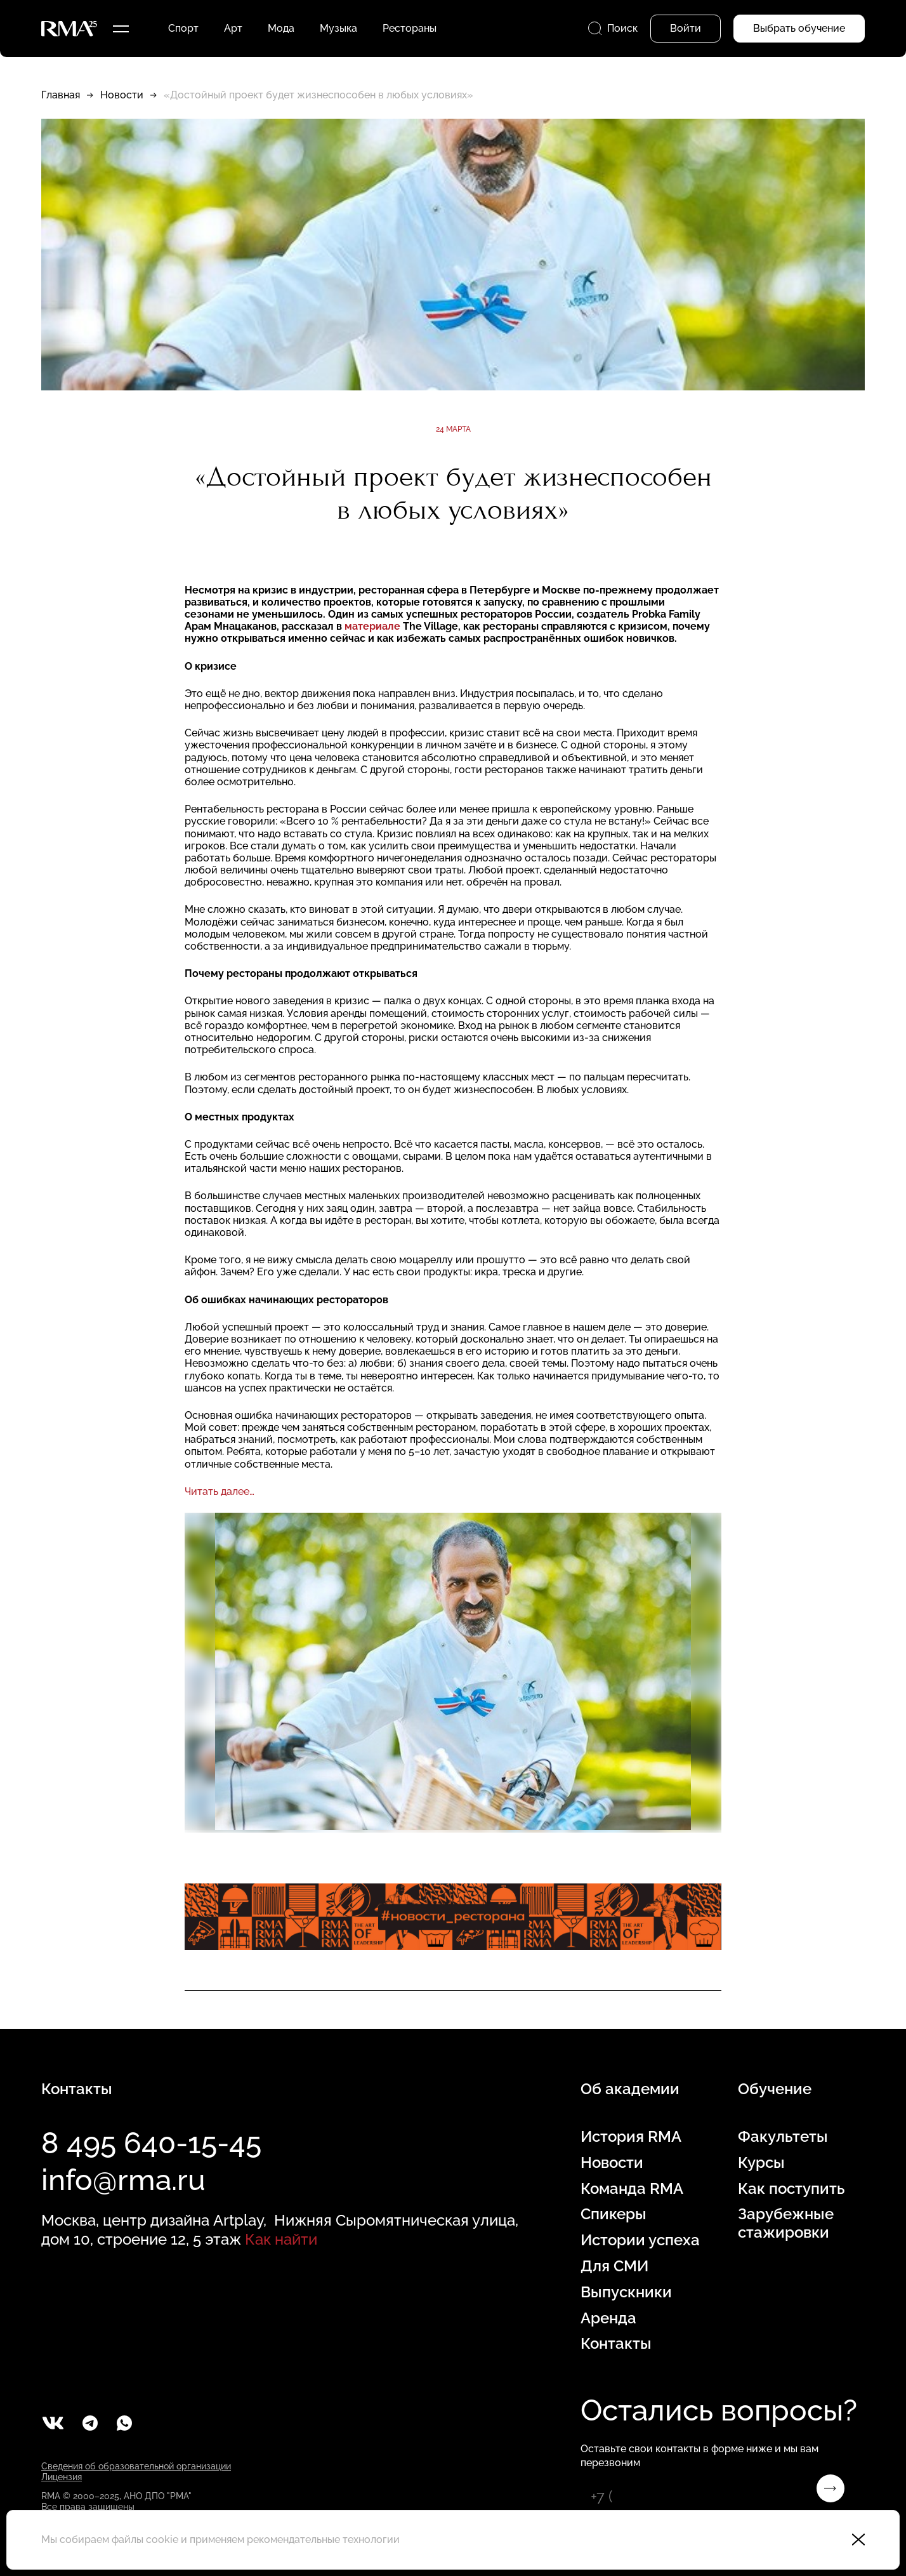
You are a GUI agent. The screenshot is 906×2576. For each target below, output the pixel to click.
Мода (281, 28)
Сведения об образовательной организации (136, 2466)
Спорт (183, 28)
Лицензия (61, 2477)
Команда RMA (632, 2189)
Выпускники (626, 2292)
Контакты (616, 2344)
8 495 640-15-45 (151, 2143)
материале (372, 626)
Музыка (338, 28)
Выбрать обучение (799, 28)
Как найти (281, 2239)
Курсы (761, 2163)
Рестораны (410, 28)
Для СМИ (614, 2266)
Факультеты (783, 2137)
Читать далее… (219, 1491)
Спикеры (614, 2214)
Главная (60, 95)
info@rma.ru (123, 2180)
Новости (121, 95)
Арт (233, 28)
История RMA (631, 2137)
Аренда (608, 2318)
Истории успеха (640, 2240)
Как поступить (791, 2189)
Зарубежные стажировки (786, 2223)
